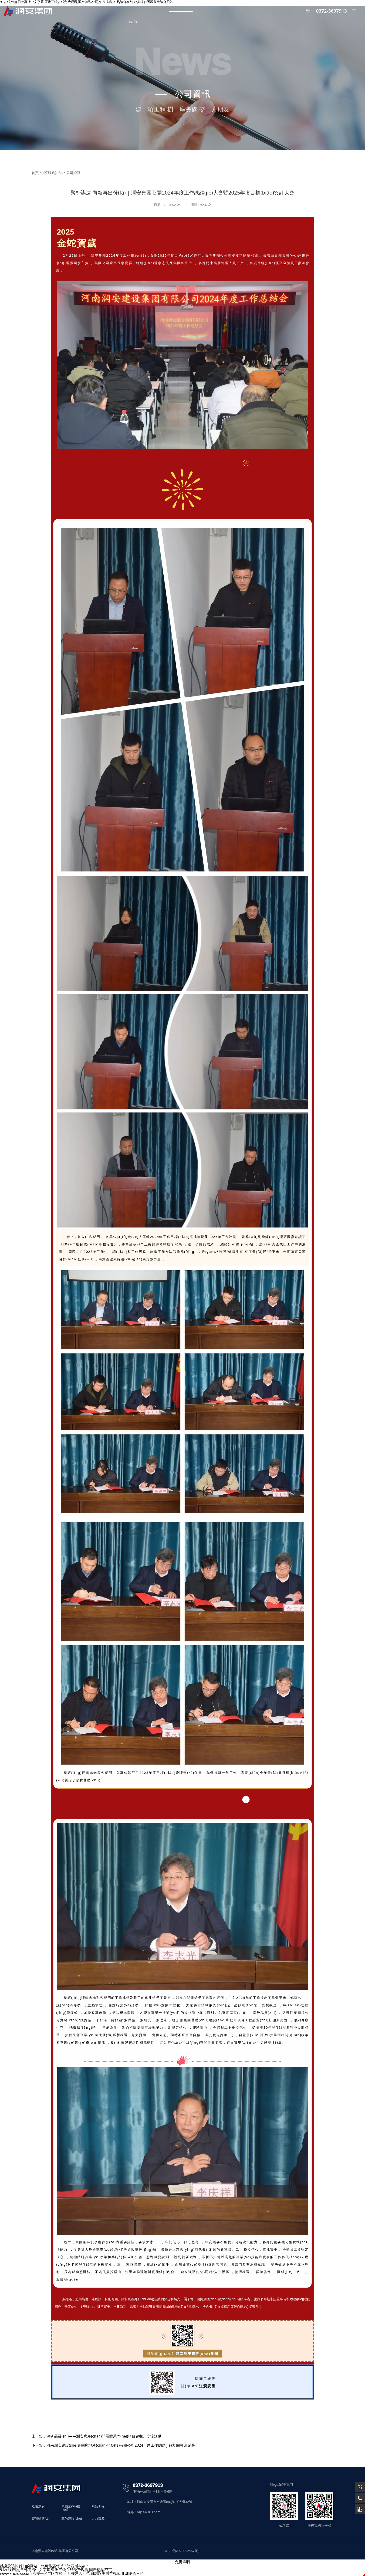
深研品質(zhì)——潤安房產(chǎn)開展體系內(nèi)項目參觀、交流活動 (104, 2436)
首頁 (35, 172)
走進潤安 (38, 2506)
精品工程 (98, 2506)
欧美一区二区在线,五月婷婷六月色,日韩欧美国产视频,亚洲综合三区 (88, 2573)
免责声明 (182, 2561)
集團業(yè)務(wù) (70, 2508)
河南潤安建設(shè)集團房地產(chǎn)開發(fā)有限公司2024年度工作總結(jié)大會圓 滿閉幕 (121, 2445)
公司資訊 (73, 172)
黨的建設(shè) (71, 2518)
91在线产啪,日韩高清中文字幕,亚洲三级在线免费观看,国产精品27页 (56, 2569)
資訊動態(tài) (52, 172)
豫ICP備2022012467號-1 (182, 2551)
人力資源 (98, 2518)
